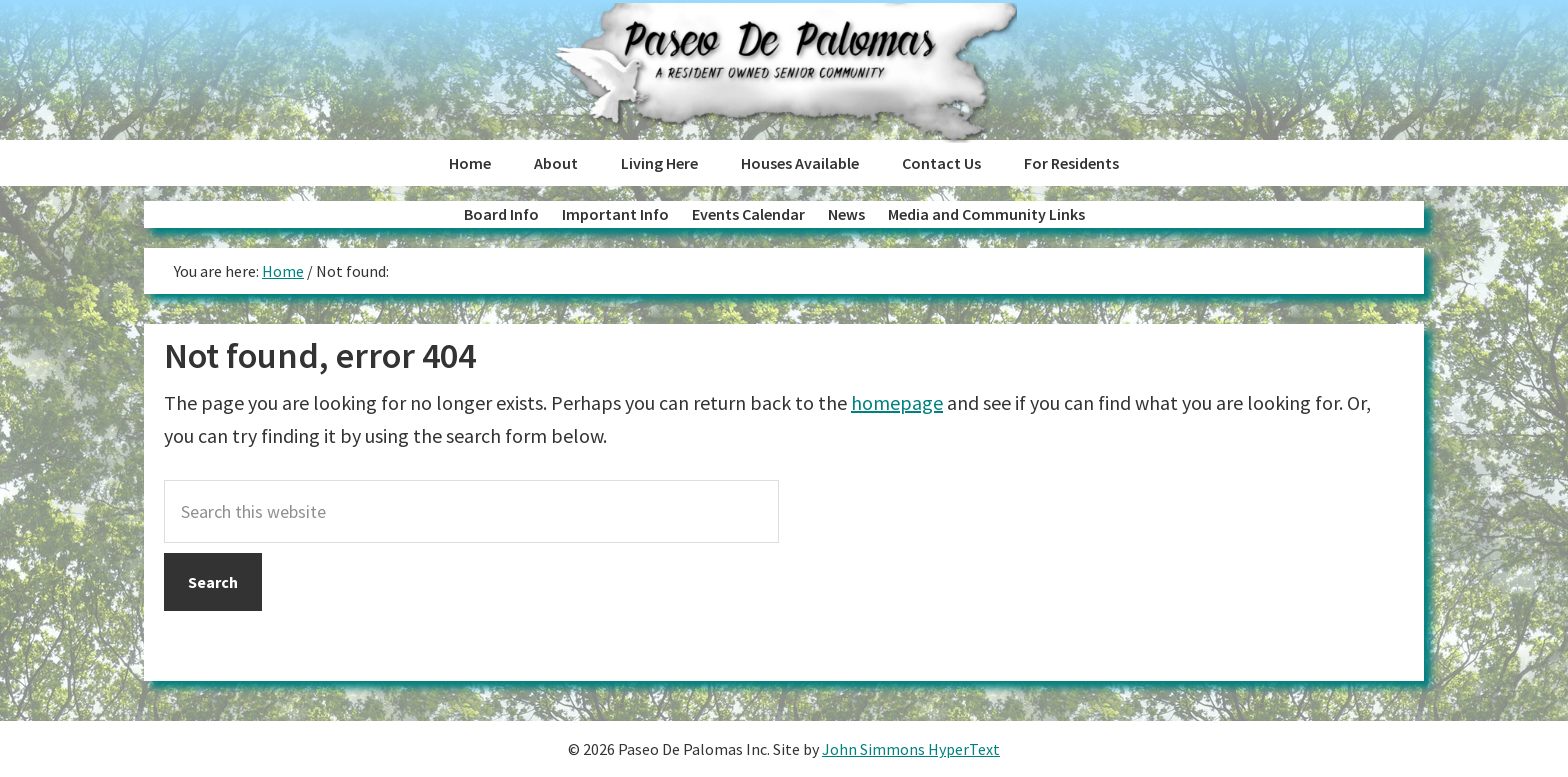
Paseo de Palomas (783, 73)
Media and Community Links (986, 214)
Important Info (615, 214)
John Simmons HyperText (911, 749)
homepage (897, 402)
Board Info (501, 214)
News (846, 214)
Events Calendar (748, 214)
